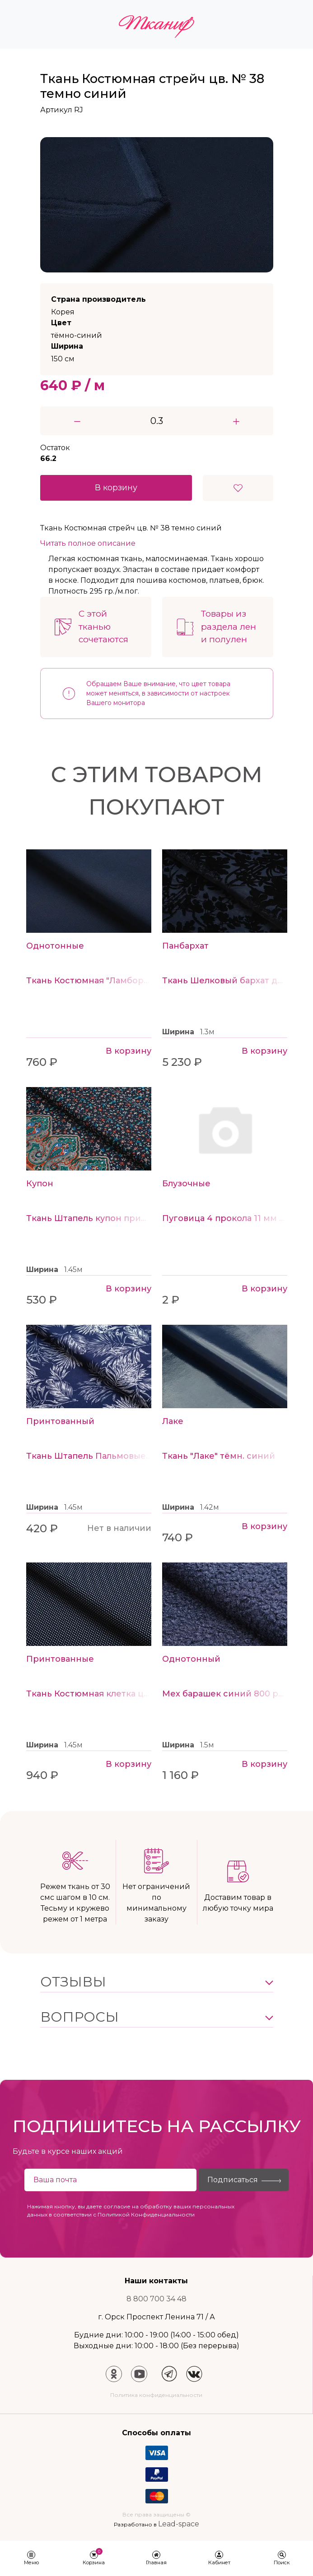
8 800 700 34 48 (156, 2299)
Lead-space (178, 2524)
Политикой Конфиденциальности (146, 2214)
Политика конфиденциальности (156, 2395)
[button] (156, 1982)
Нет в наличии (119, 1528)
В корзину (116, 488)
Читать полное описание (87, 543)
